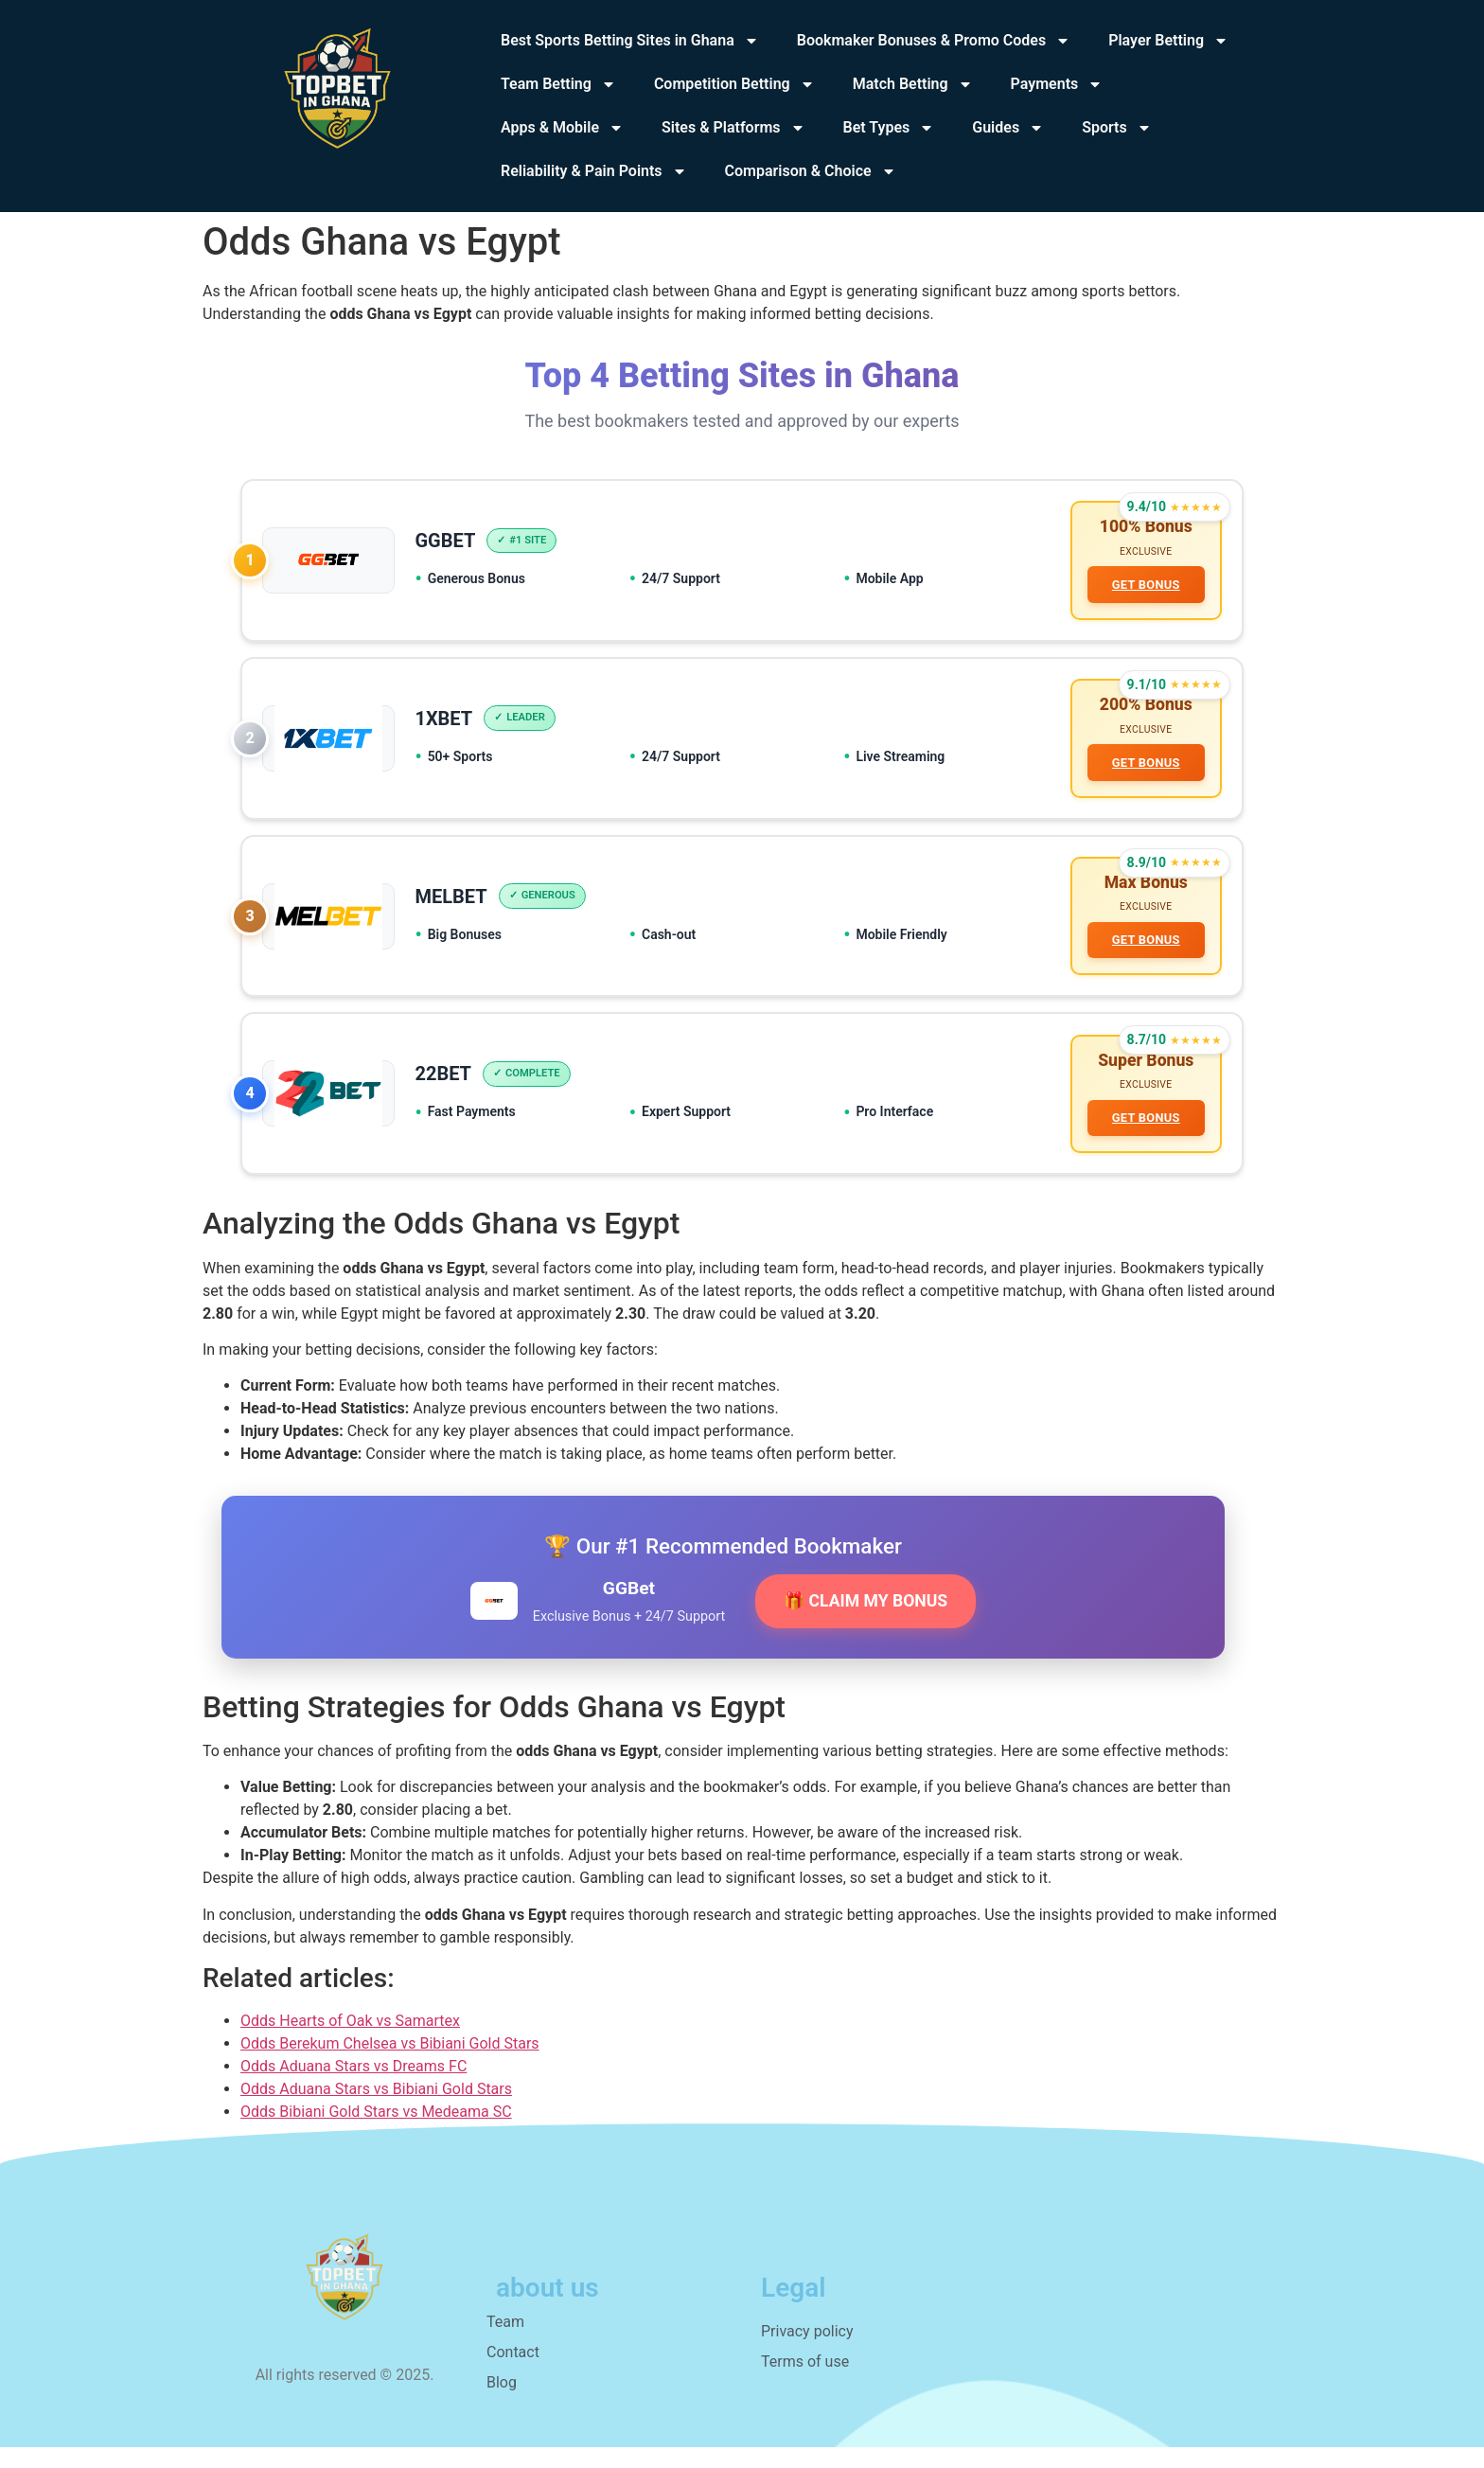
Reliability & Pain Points (594, 171)
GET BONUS (1143, 587)
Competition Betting (734, 84)
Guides (1008, 128)
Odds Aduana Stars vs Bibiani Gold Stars (376, 2110)
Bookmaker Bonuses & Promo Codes (933, 41)
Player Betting (1168, 41)
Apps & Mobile (562, 128)
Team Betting (558, 84)
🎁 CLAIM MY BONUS (865, 1622)
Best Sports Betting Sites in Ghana (630, 41)
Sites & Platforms (733, 128)
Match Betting (913, 84)
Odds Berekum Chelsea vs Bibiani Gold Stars (389, 2064)
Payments (1057, 84)
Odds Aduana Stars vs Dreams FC (353, 2087)
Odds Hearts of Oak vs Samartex (350, 2042)
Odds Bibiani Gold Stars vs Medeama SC (376, 2132)
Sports (1117, 128)
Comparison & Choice (810, 171)
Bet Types (889, 128)
